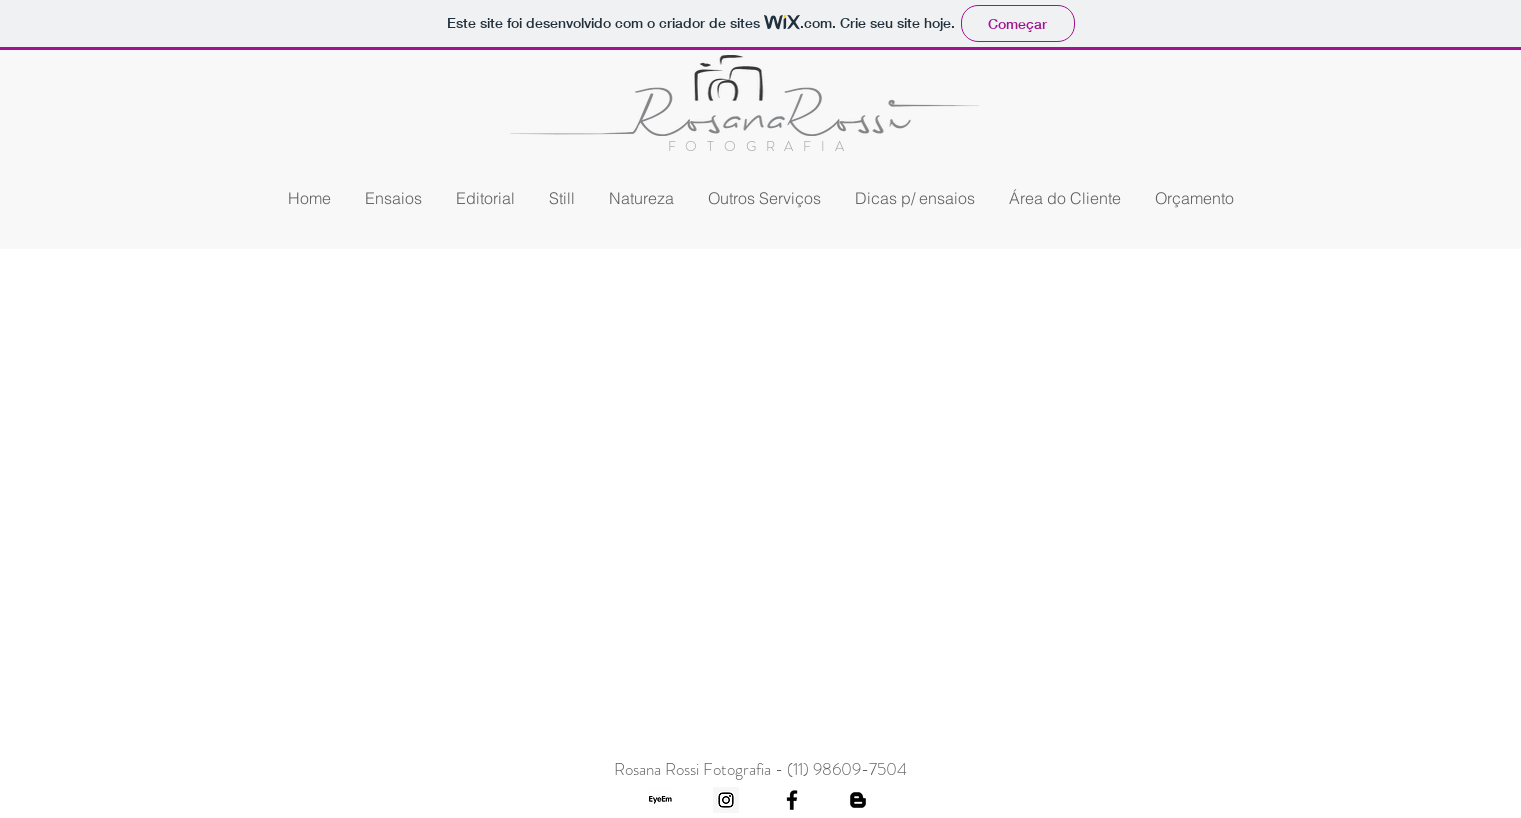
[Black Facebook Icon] (792, 800)
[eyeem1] (660, 800)
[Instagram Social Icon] (726, 800)
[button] (764, 198)
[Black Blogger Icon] (858, 800)
